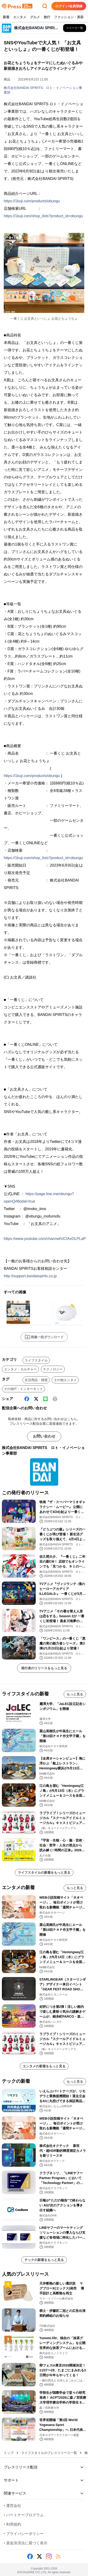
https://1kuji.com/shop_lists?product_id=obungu (43, 216)
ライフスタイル (36, 1360)
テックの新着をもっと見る (44, 2260)
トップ (9, 2453)
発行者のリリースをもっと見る (44, 1668)
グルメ (35, 17)
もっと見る (75, 1694)
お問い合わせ (44, 1436)
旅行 (47, 17)
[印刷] (55, 1398)
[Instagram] (49, 2556)
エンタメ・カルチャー (20, 1369)
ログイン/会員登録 (68, 6)
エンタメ (19, 17)
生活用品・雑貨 (36, 1380)
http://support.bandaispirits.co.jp (30, 1276)
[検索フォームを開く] (45, 6)
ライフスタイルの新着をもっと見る (44, 1872)
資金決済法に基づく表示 (25, 2543)
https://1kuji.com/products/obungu (32, 201)
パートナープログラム (24, 2515)
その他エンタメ (65, 1380)
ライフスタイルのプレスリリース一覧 (49, 2453)
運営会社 (12, 2506)
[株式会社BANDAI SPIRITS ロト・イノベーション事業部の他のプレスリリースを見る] (74, 28)
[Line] (45, 1398)
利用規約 (12, 2524)
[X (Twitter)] (36, 1398)
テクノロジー (53, 1369)
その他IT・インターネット (23, 1389)
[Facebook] (26, 1398)
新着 (6, 17)
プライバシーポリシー (24, 2534)
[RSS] (58, 2556)
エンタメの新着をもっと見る (44, 2066)
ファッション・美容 (69, 17)
